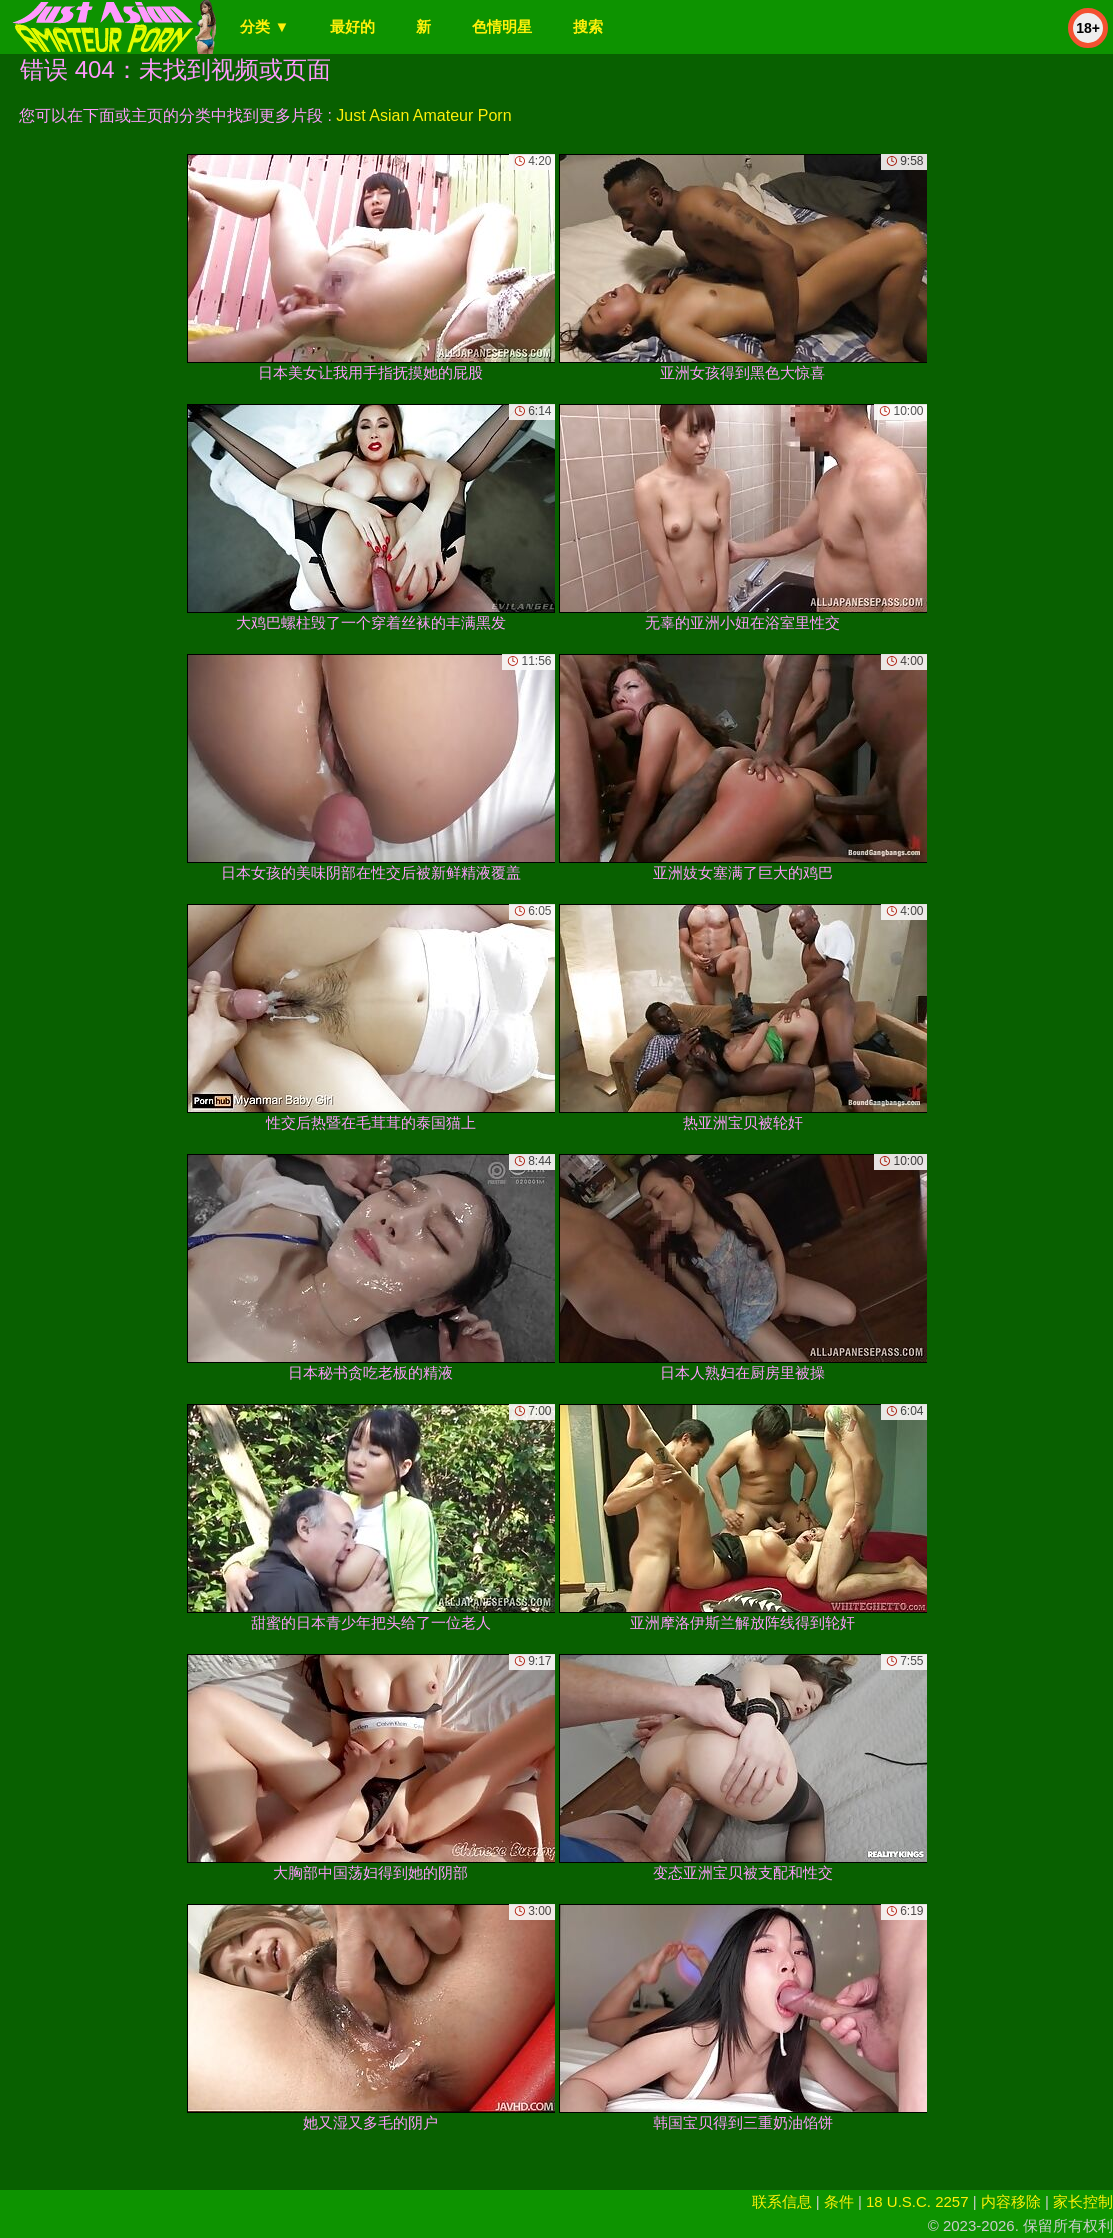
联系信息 (782, 2201)
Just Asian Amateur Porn (423, 115)
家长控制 (1083, 2201)
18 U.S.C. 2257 (917, 2201)
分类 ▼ (264, 26)
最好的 (352, 26)
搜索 (588, 26)
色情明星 (502, 26)
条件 (839, 2201)
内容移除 (1011, 2201)
